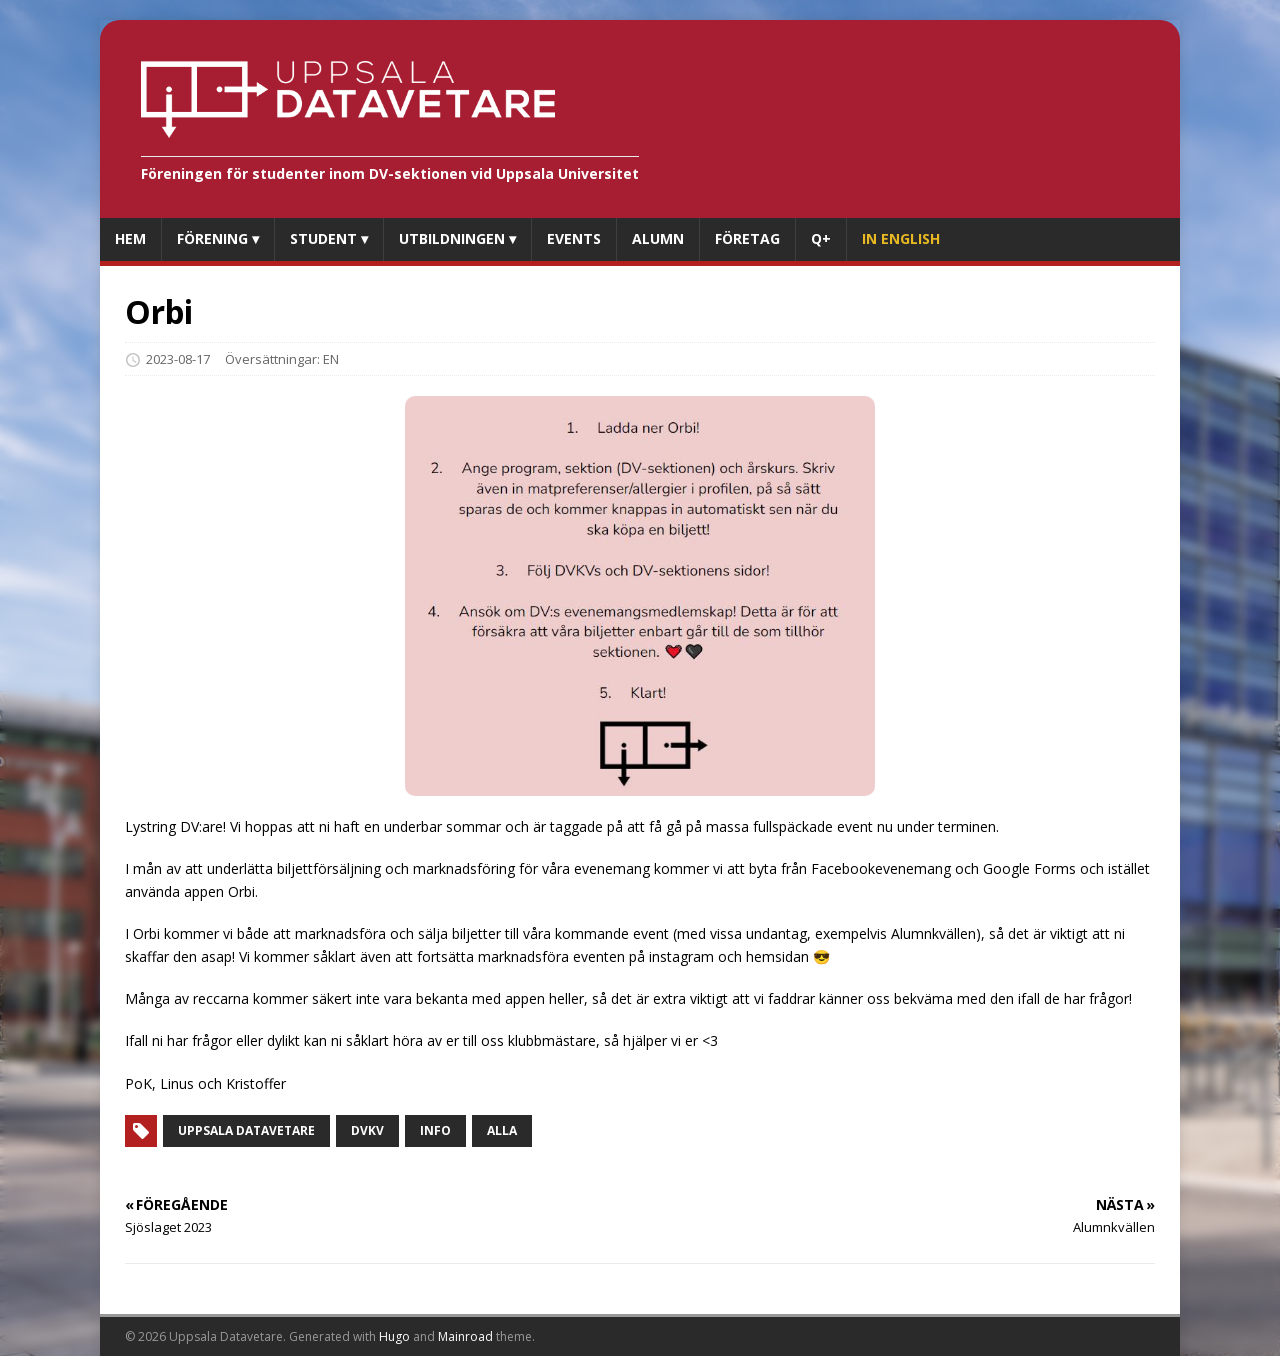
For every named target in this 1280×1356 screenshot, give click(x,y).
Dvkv (367, 1130)
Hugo (394, 1336)
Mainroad (465, 1336)
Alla (502, 1130)
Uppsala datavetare (246, 1130)
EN (331, 359)
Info (435, 1130)
